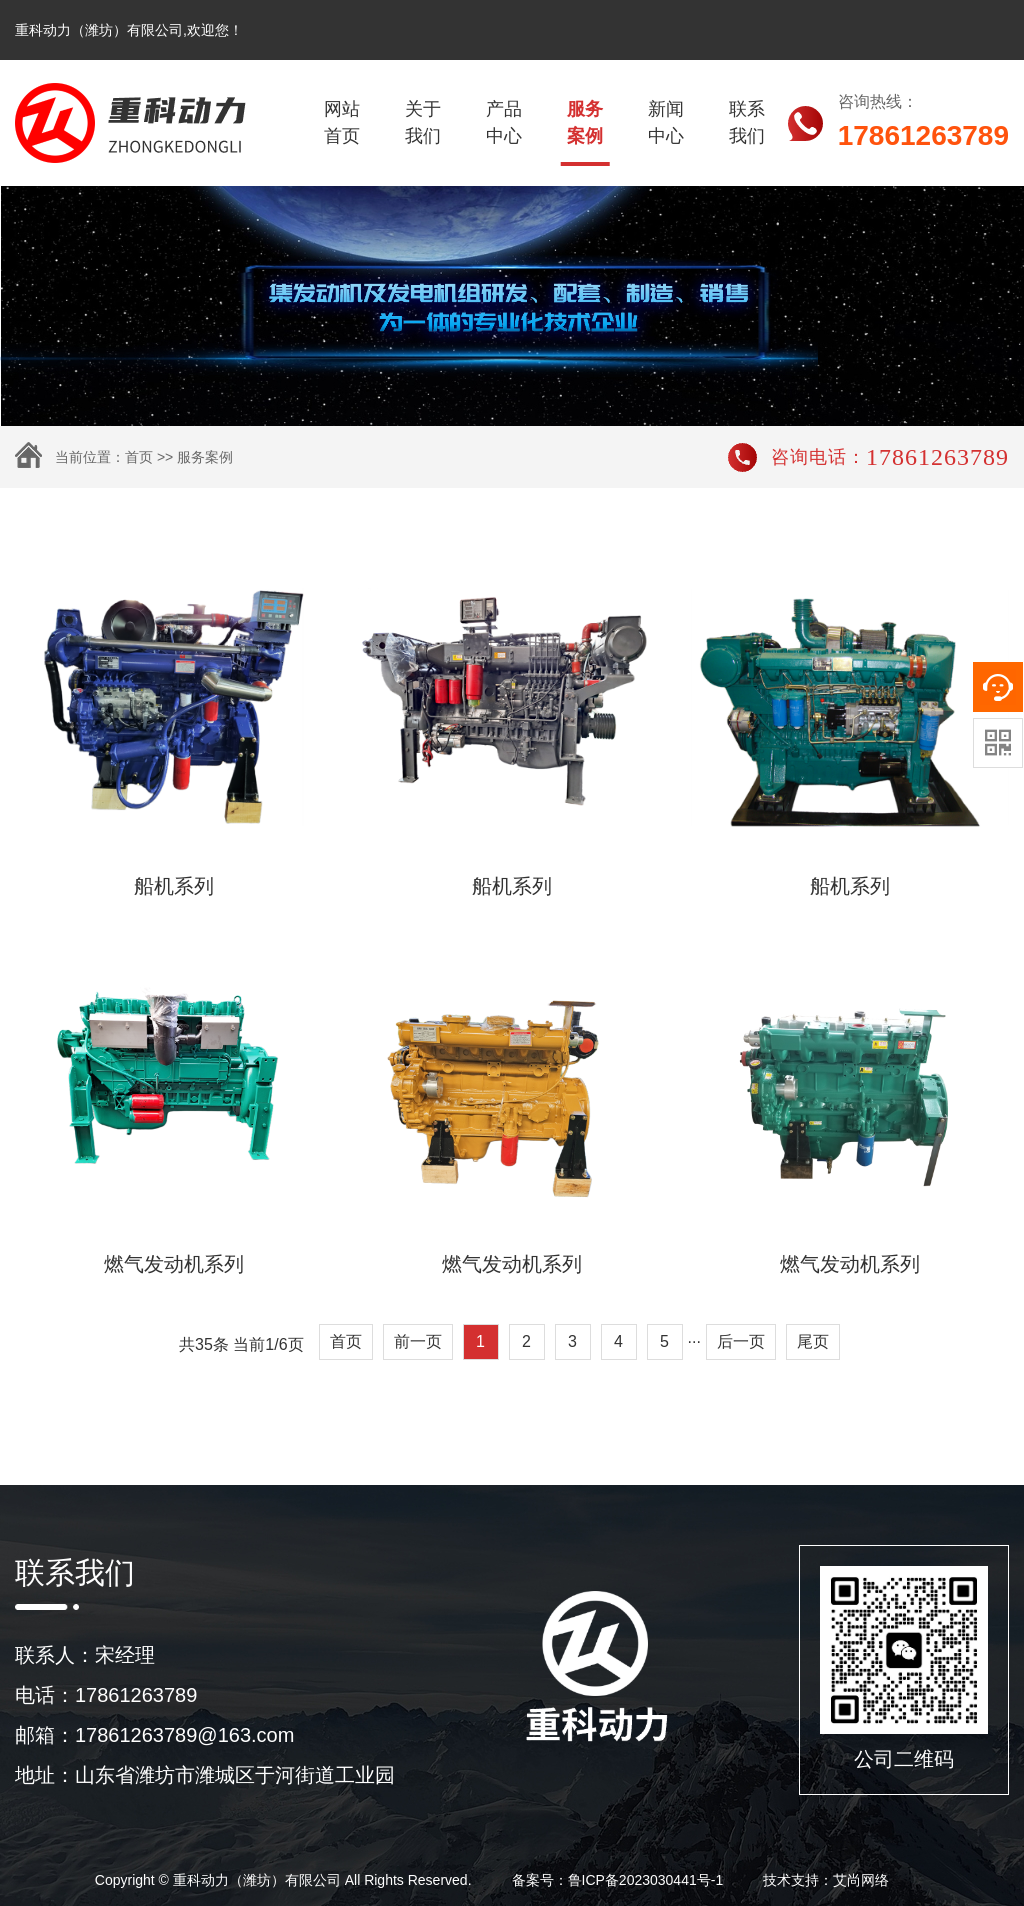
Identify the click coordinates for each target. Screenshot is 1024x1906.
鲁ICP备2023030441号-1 (646, 1880)
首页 (139, 457)
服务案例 (585, 122)
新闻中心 (666, 122)
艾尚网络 (861, 1880)
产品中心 (504, 122)
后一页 (741, 1341)
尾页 (813, 1341)
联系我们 (747, 122)
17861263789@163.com (184, 1735)
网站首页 (342, 122)
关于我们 (423, 122)
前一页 (418, 1341)
